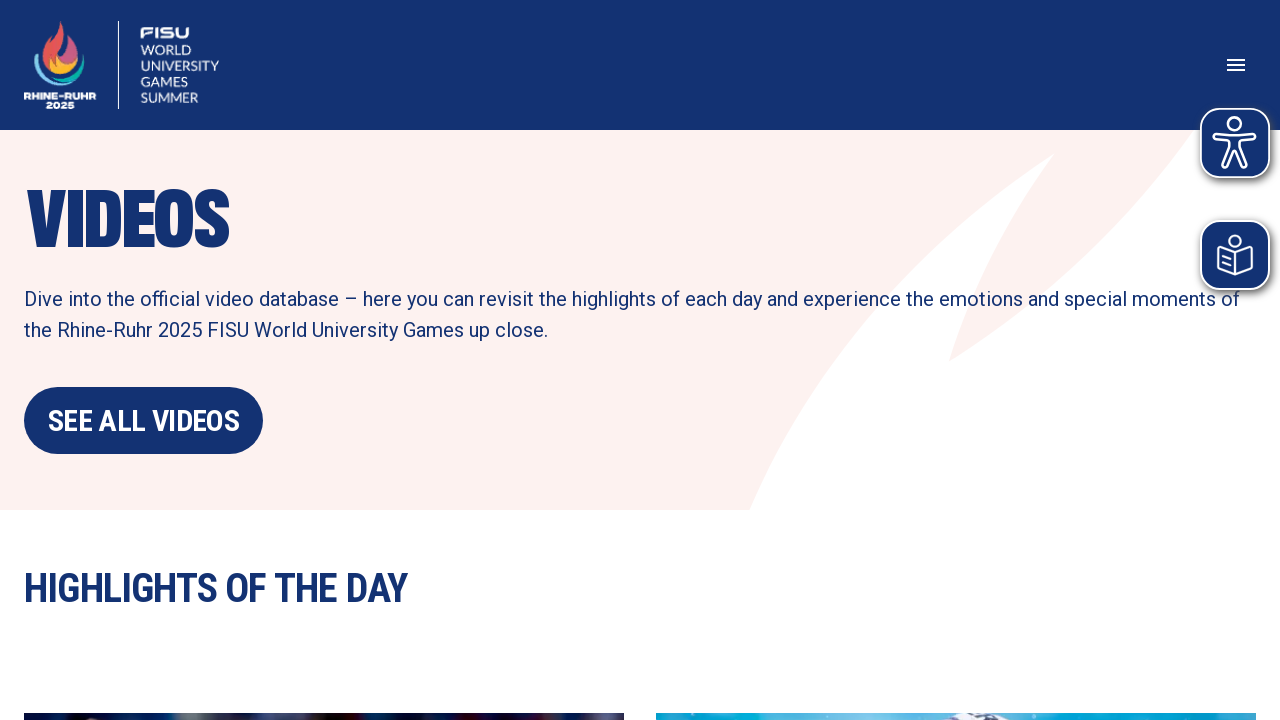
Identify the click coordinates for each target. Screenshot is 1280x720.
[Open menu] (1236, 65)
